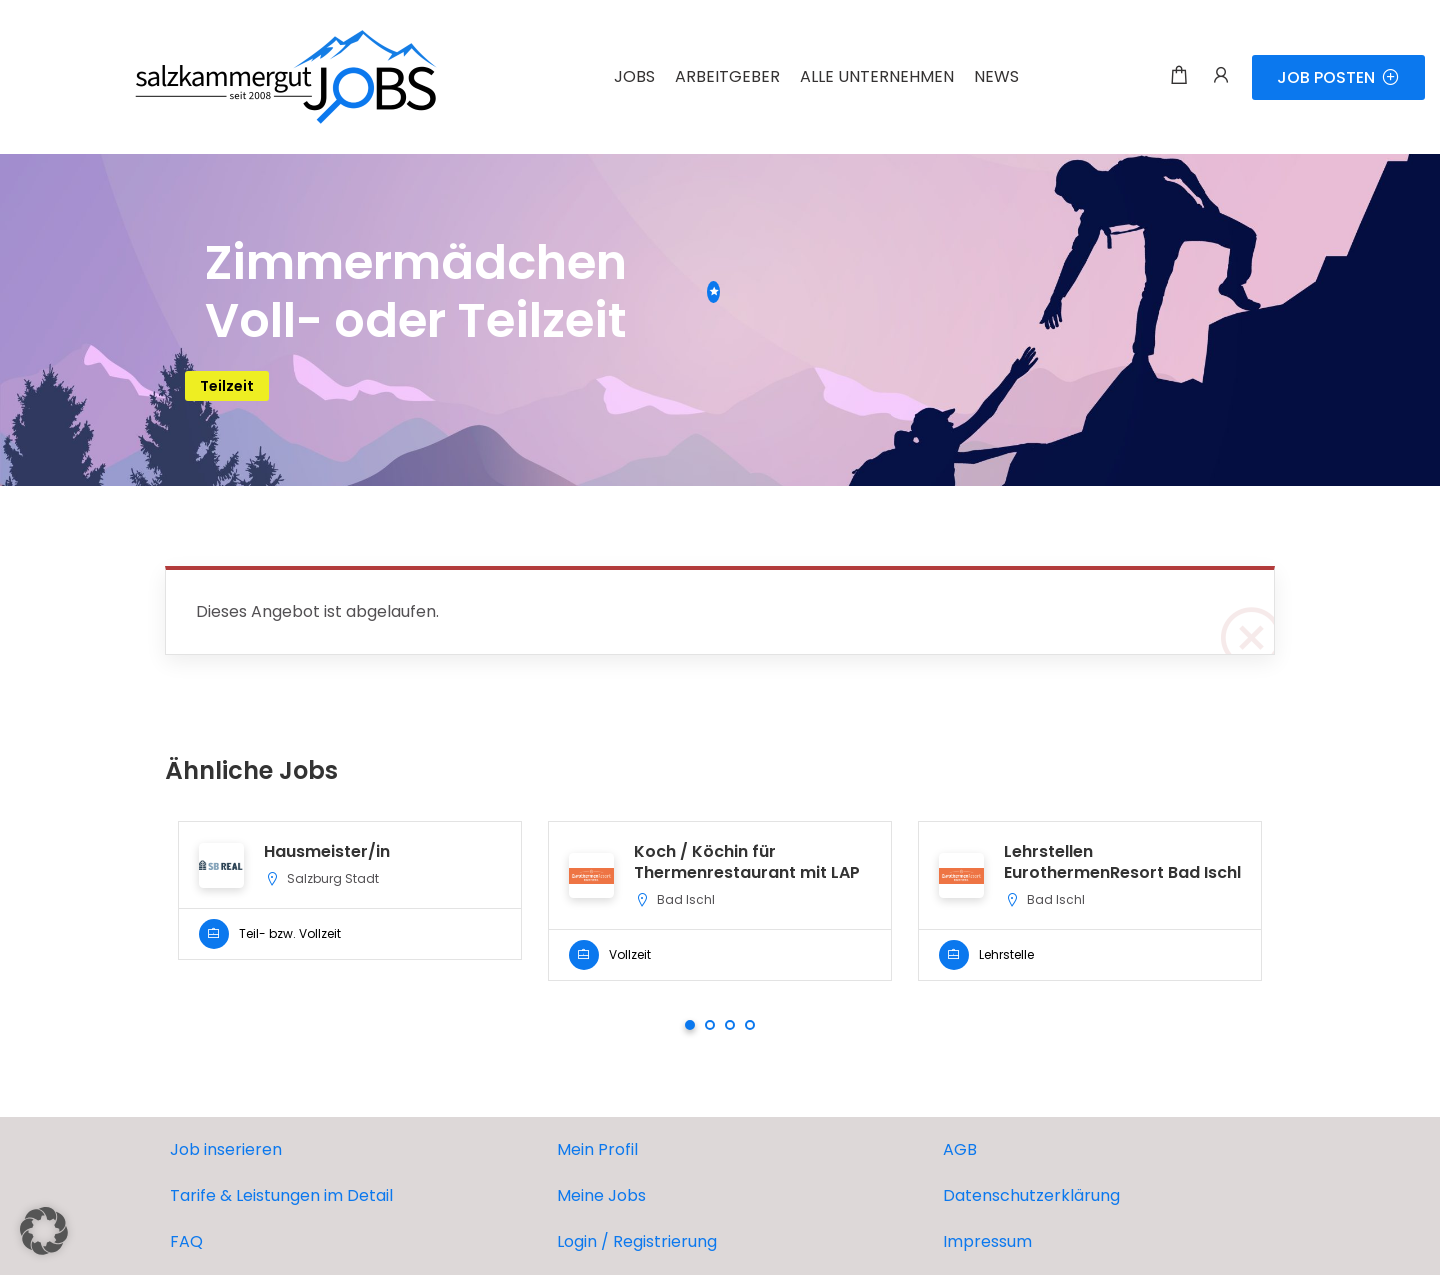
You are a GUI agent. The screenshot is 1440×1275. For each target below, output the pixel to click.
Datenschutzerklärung (1031, 1195)
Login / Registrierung (637, 1241)
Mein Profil (597, 1149)
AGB (960, 1149)
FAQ (186, 1241)
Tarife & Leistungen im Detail (281, 1195)
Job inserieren (226, 1149)
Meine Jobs (601, 1195)
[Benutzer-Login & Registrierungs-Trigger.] (1221, 77)
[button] (44, 1231)
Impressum (987, 1241)
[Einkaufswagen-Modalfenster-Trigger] (1179, 77)
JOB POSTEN (1338, 77)
